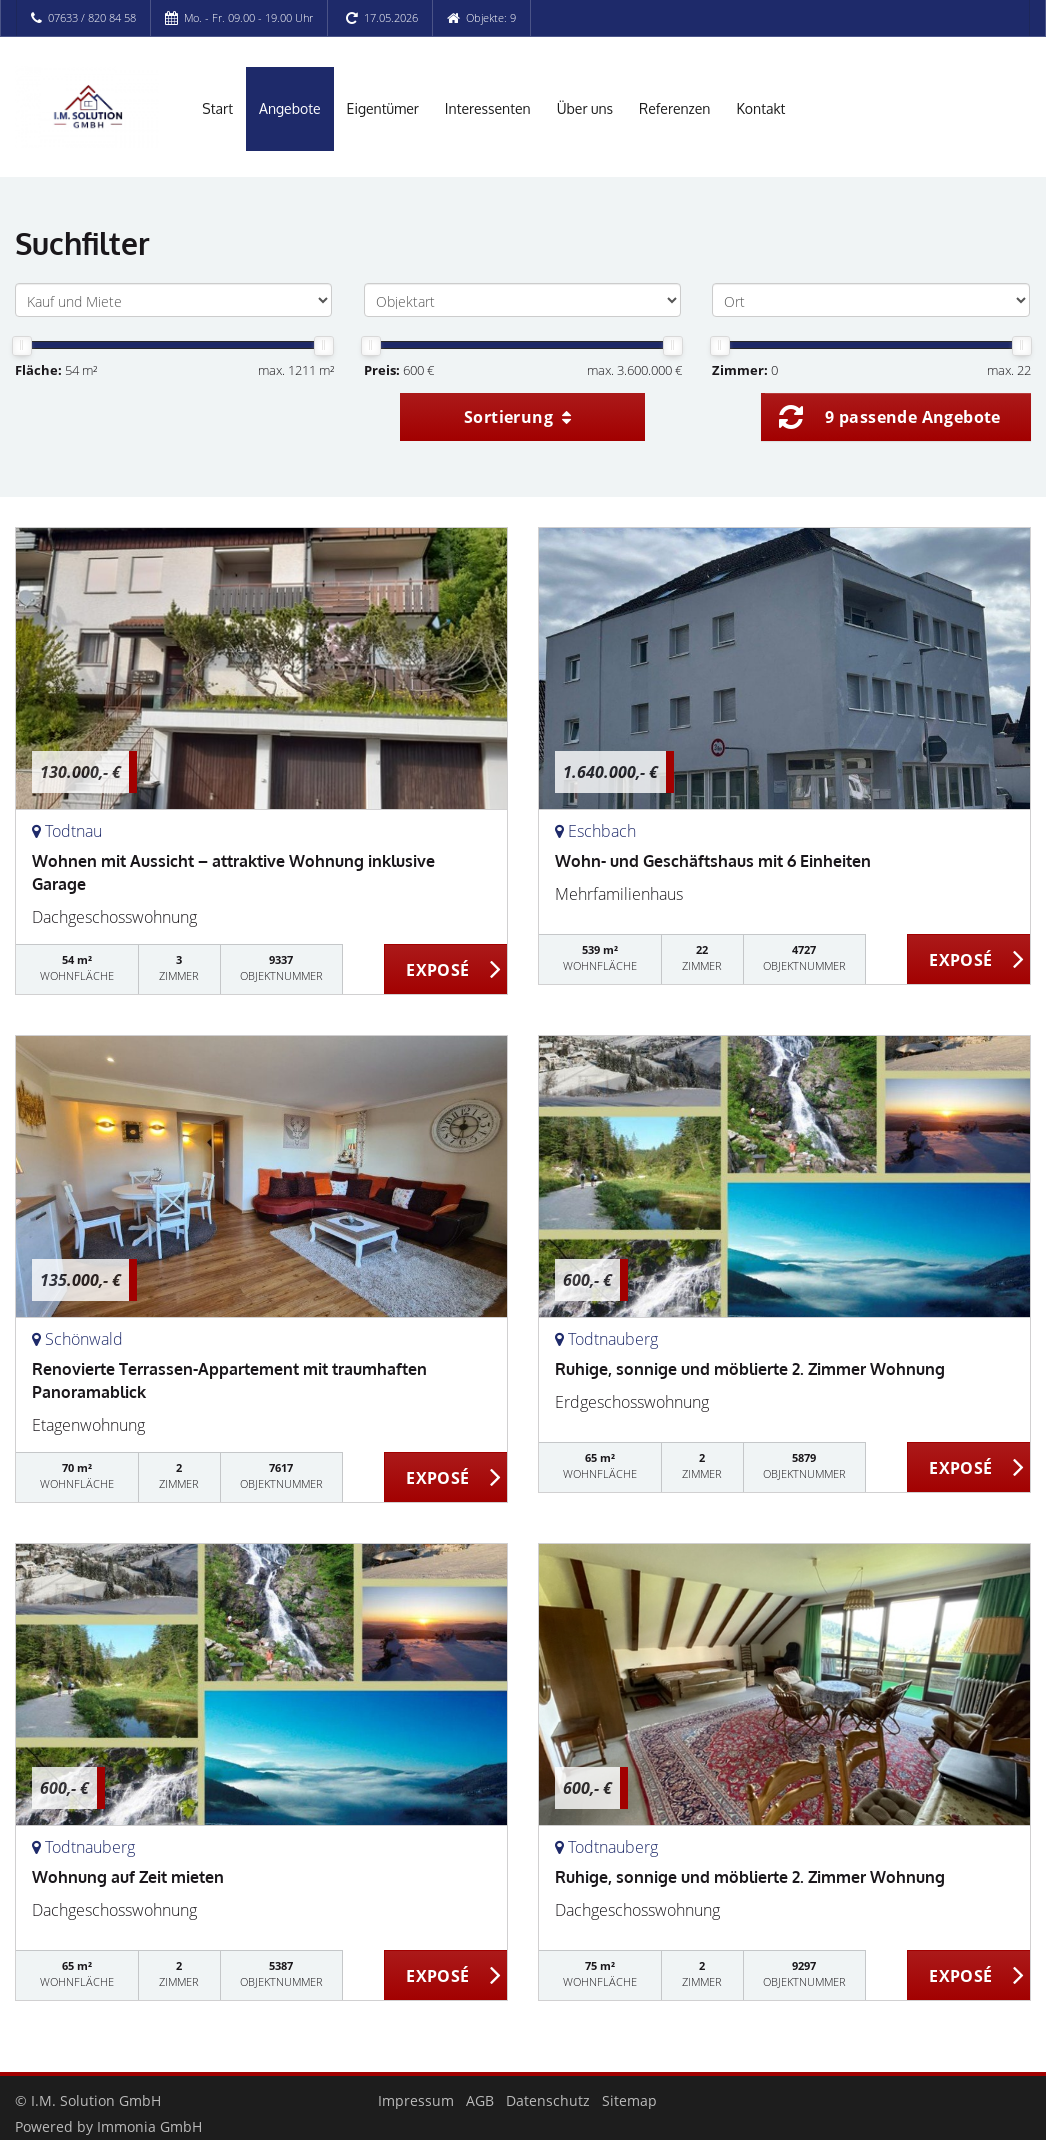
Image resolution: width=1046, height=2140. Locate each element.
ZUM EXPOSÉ (446, 970)
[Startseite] (87, 107)
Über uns (585, 108)
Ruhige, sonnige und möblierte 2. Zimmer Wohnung (750, 1369)
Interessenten (488, 108)
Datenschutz (548, 2100)
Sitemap (629, 2100)
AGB (480, 2100)
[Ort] (870, 300)
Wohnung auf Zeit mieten (128, 1877)
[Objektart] (522, 300)
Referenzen (674, 108)
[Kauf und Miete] (173, 300)
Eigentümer (383, 108)
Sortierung (518, 417)
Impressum (416, 2100)
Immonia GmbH (149, 2126)
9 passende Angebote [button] (913, 417)
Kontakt (760, 108)
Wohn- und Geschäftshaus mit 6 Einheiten (713, 861)
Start (217, 108)
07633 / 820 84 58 (92, 17)
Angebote (290, 108)
